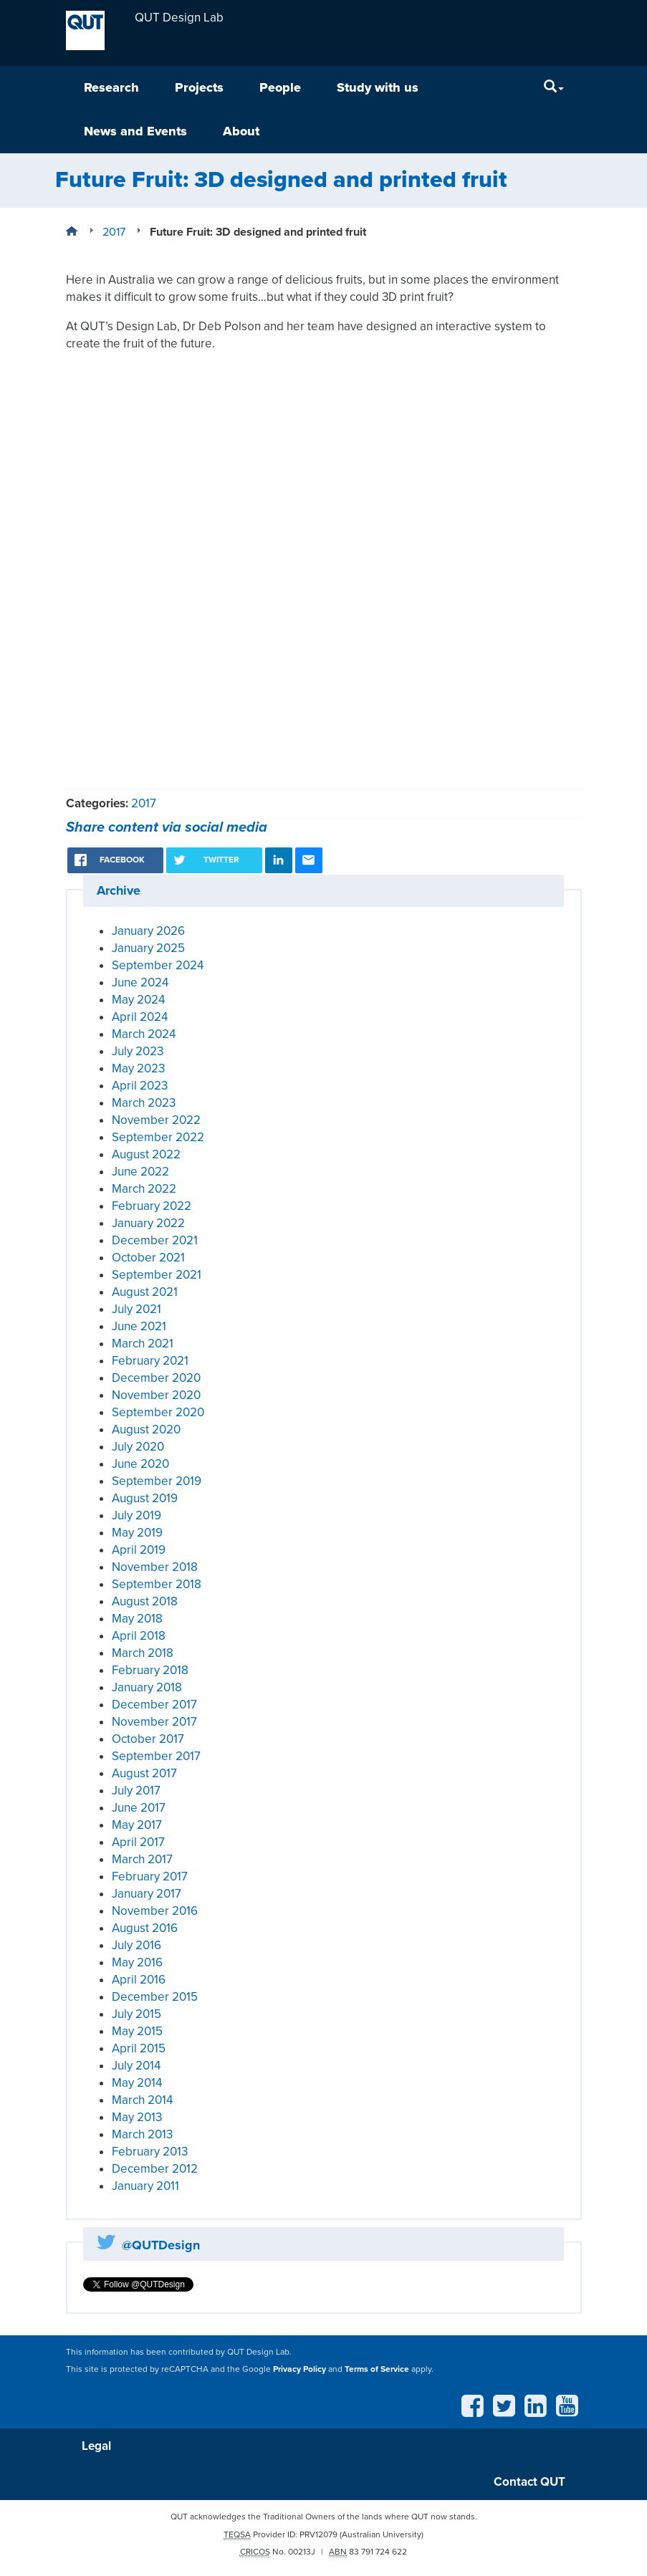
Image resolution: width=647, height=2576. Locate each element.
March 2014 (142, 2100)
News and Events (135, 131)
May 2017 (137, 1824)
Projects (199, 87)
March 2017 (142, 1859)
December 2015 (155, 1996)
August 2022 (146, 1154)
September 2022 (158, 1137)
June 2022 (140, 1171)
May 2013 (137, 2117)
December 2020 (156, 1377)
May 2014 (137, 2082)
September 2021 (156, 1274)
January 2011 (145, 2185)
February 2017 (150, 1876)
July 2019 (136, 1515)
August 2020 (146, 1429)
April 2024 (140, 1016)
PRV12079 (318, 2534)
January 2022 (148, 1223)
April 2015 (139, 2048)
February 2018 (150, 1670)
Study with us (377, 87)
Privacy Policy (299, 2369)
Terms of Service (377, 2369)
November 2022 (156, 1120)
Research (111, 87)
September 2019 (156, 1481)
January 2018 (147, 1687)
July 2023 (137, 1051)
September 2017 (156, 1756)
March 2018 (142, 1653)
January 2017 (146, 1893)
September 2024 (157, 965)
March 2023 (144, 1102)
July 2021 (136, 1309)
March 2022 (144, 1188)
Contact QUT (529, 2481)
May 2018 (137, 1618)
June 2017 (139, 1807)
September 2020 (158, 1412)
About (241, 131)
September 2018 (156, 1584)
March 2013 (142, 2134)
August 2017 (144, 1773)
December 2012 (155, 2168)
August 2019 (145, 1498)
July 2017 (136, 1790)
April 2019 (139, 1549)
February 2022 (151, 1205)
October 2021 (148, 1257)
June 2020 (140, 1463)
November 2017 (154, 1721)
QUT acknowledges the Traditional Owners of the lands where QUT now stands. (324, 2517)
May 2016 (137, 1962)
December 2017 (154, 1704)
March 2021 (142, 1343)
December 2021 (155, 1240)
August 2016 (145, 1928)
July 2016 (136, 1945)
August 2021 (145, 1291)
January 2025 (148, 948)
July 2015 (136, 2014)
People (280, 87)
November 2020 (156, 1395)
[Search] (554, 88)
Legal (96, 2446)
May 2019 (137, 1532)
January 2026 (148, 930)
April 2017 (138, 1842)
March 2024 (144, 1034)
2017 (143, 803)
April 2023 (140, 1085)
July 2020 (138, 1446)
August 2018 (145, 1601)
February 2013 (150, 2151)
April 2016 (139, 1979)
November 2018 (155, 1567)
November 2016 (155, 1910)
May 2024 (138, 999)
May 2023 (138, 1068)
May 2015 (137, 2031)
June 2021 (139, 1326)
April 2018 (139, 1635)
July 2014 (136, 2065)
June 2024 (140, 982)
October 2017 (148, 1738)
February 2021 (150, 1360)
